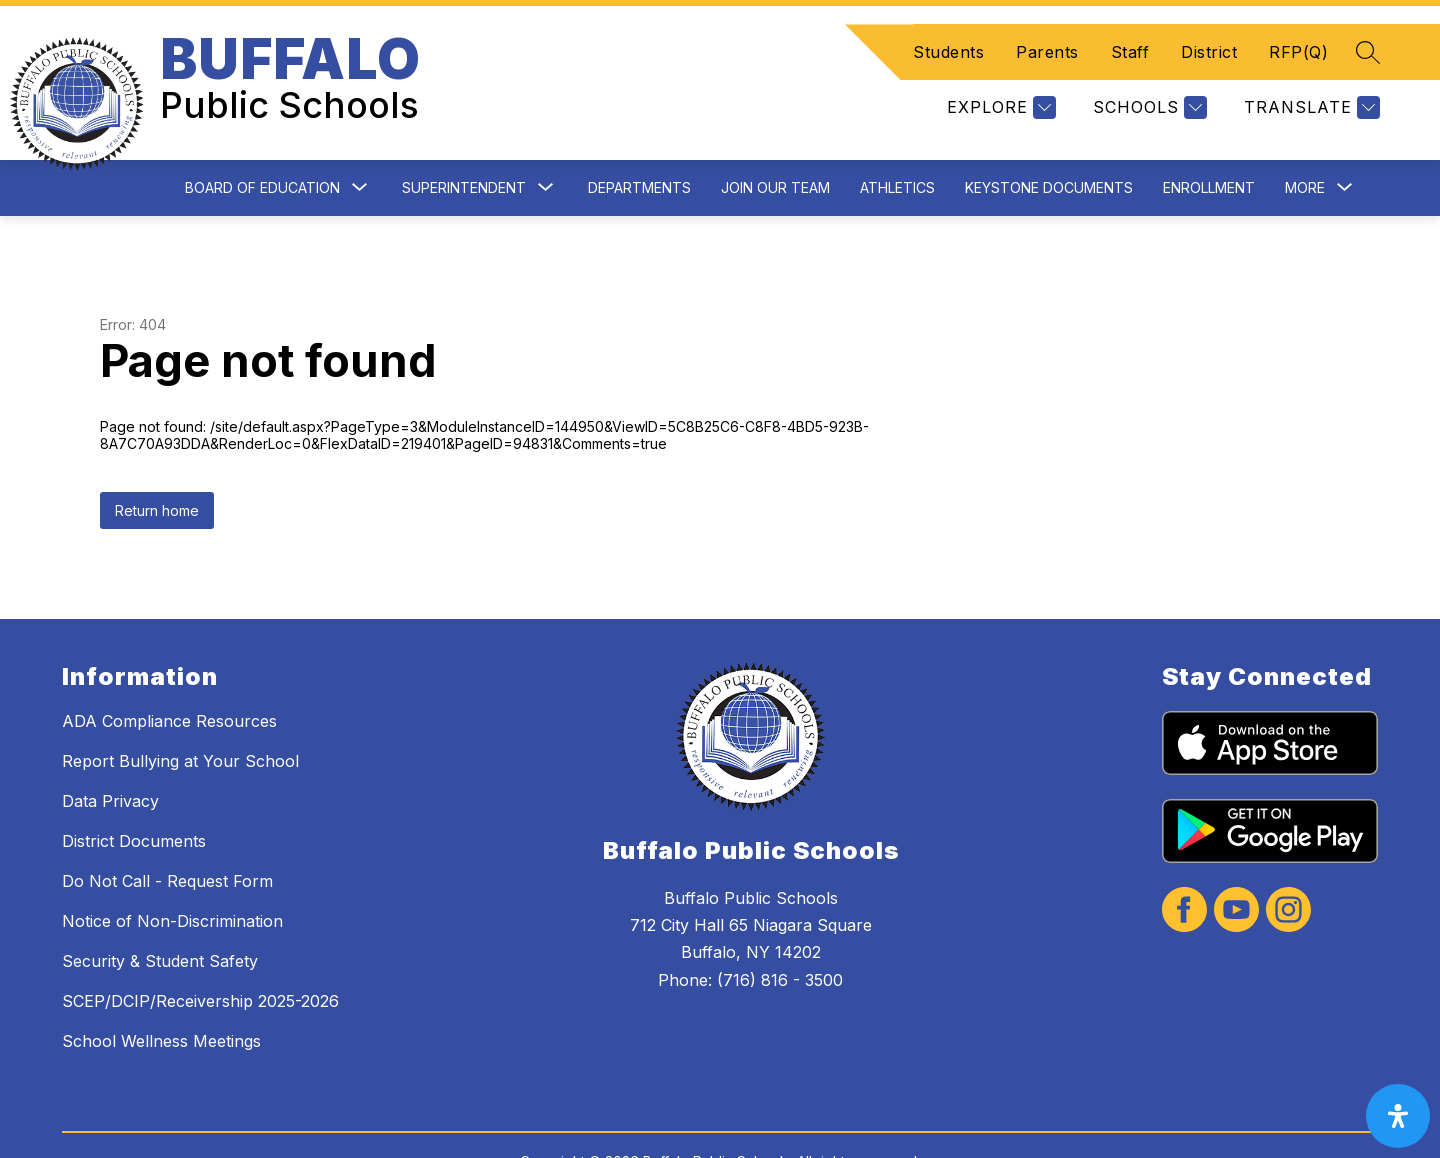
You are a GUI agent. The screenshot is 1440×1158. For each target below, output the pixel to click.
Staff (1130, 28)
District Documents (134, 792)
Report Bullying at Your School (180, 712)
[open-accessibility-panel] (1398, 1116)
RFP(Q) (1298, 28)
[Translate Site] (1309, 83)
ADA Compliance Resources (169, 672)
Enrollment (1209, 138)
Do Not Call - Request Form (167, 832)
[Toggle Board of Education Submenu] (360, 139)
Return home (157, 461)
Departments (639, 138)
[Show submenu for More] (1305, 139)
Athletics (897, 138)
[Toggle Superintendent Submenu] (546, 139)
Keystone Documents (1049, 138)
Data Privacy (110, 752)
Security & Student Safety (160, 912)
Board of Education (262, 138)
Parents (1047, 28)
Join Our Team (775, 138)
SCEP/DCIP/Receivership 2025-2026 (200, 952)
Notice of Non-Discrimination (172, 872)
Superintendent (464, 138)
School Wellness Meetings (161, 992)
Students (948, 28)
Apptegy (763, 1129)
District (1209, 28)
